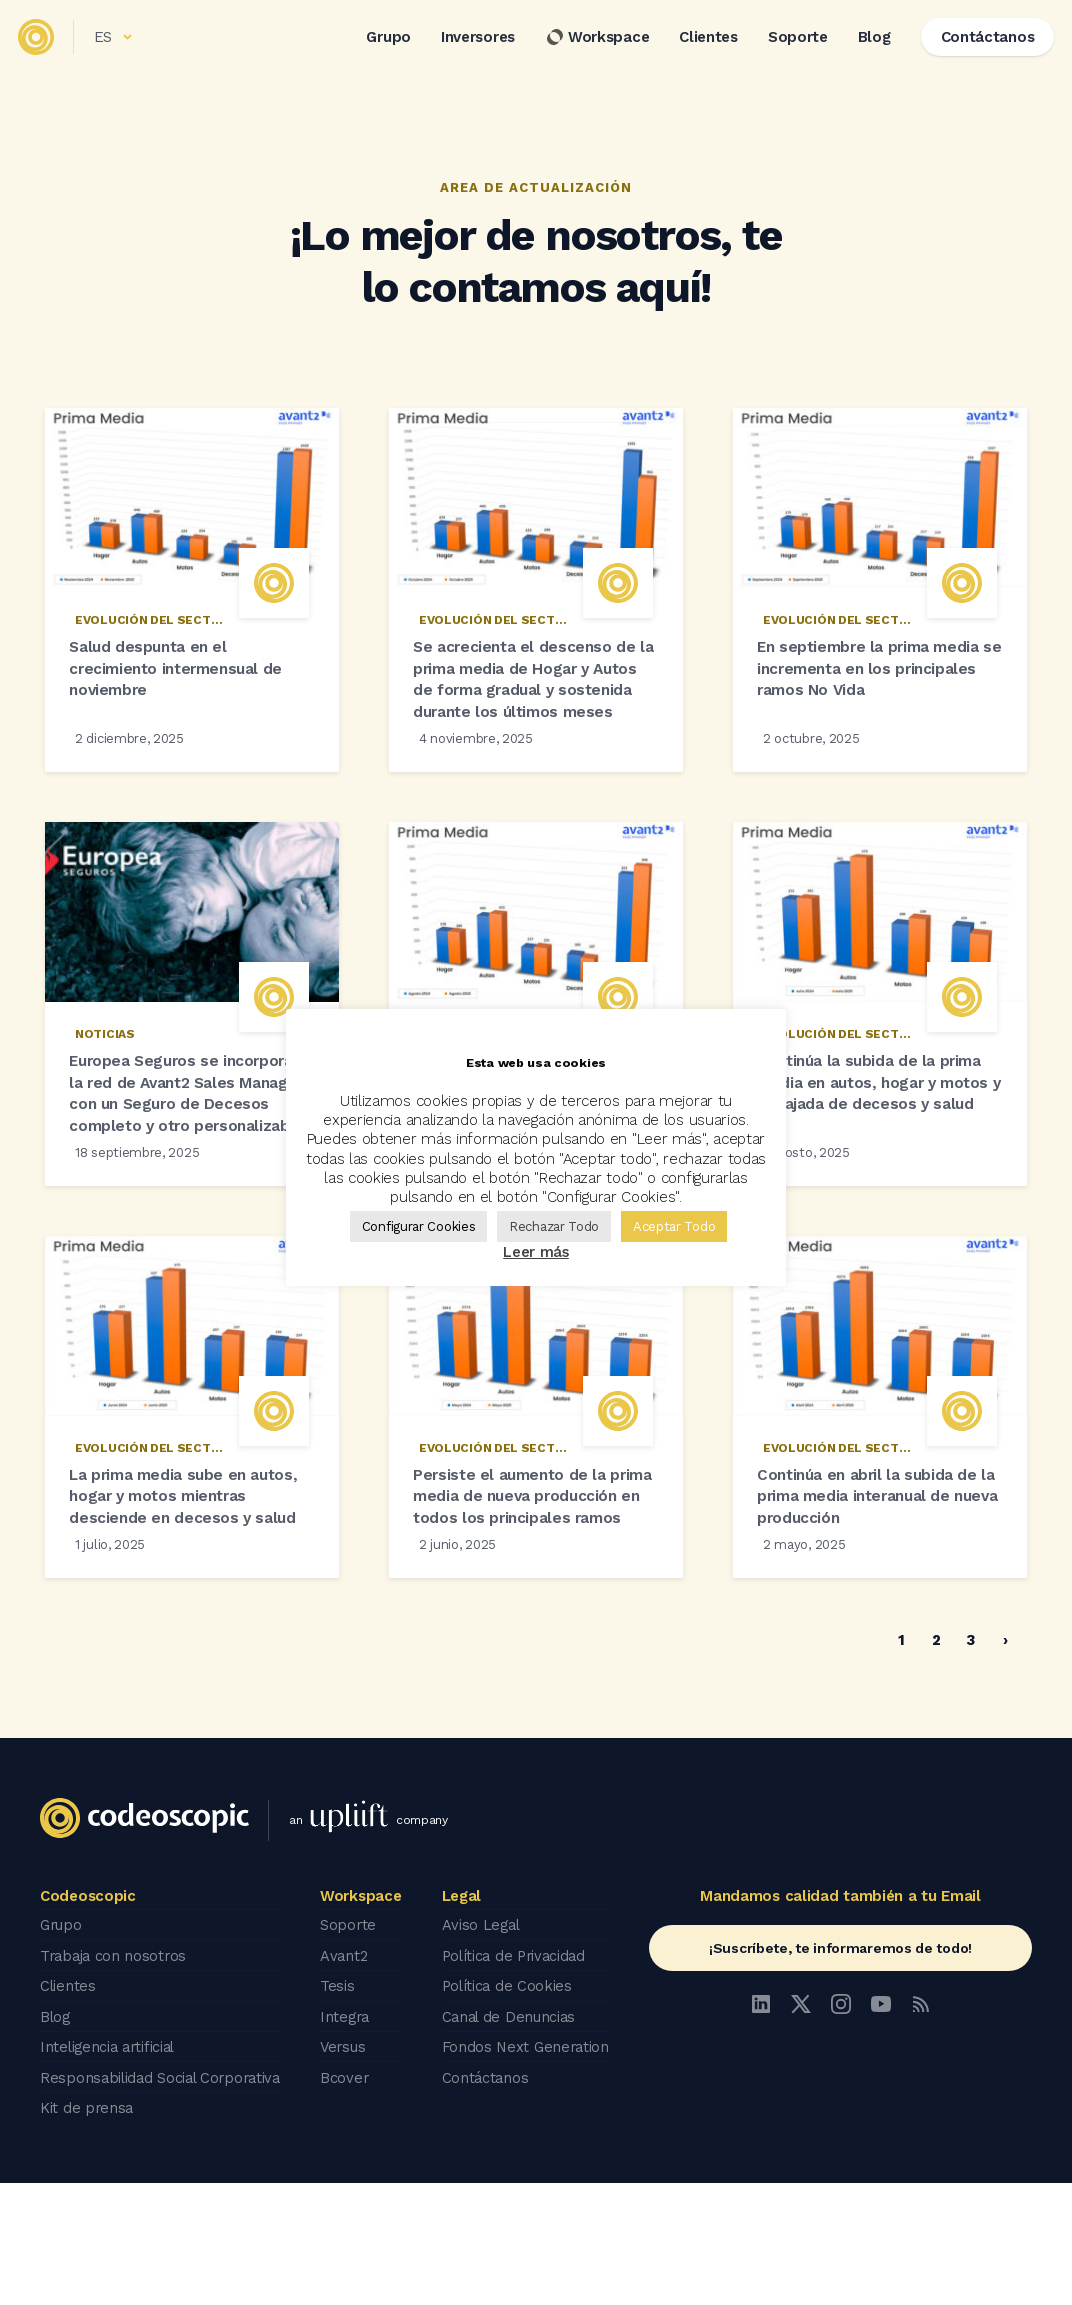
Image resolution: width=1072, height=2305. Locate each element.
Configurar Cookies (419, 1226)
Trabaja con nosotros (115, 2091)
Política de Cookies (508, 2119)
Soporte (786, 49)
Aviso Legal (482, 2063)
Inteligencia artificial (110, 2175)
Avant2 (349, 2091)
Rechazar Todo (554, 1226)
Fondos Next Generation (527, 2175)
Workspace (585, 49)
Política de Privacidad (517, 2091)
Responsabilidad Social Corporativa (164, 2203)
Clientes (696, 49)
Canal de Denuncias (511, 2147)
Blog (861, 49)
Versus (348, 2175)
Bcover (349, 2203)
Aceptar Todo (674, 1226)
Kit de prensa (87, 2231)
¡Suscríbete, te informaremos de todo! (840, 2087)
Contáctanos (486, 2203)
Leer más (536, 1252)
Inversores (466, 49)
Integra (351, 2147)
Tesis (342, 2119)
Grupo (376, 49)
